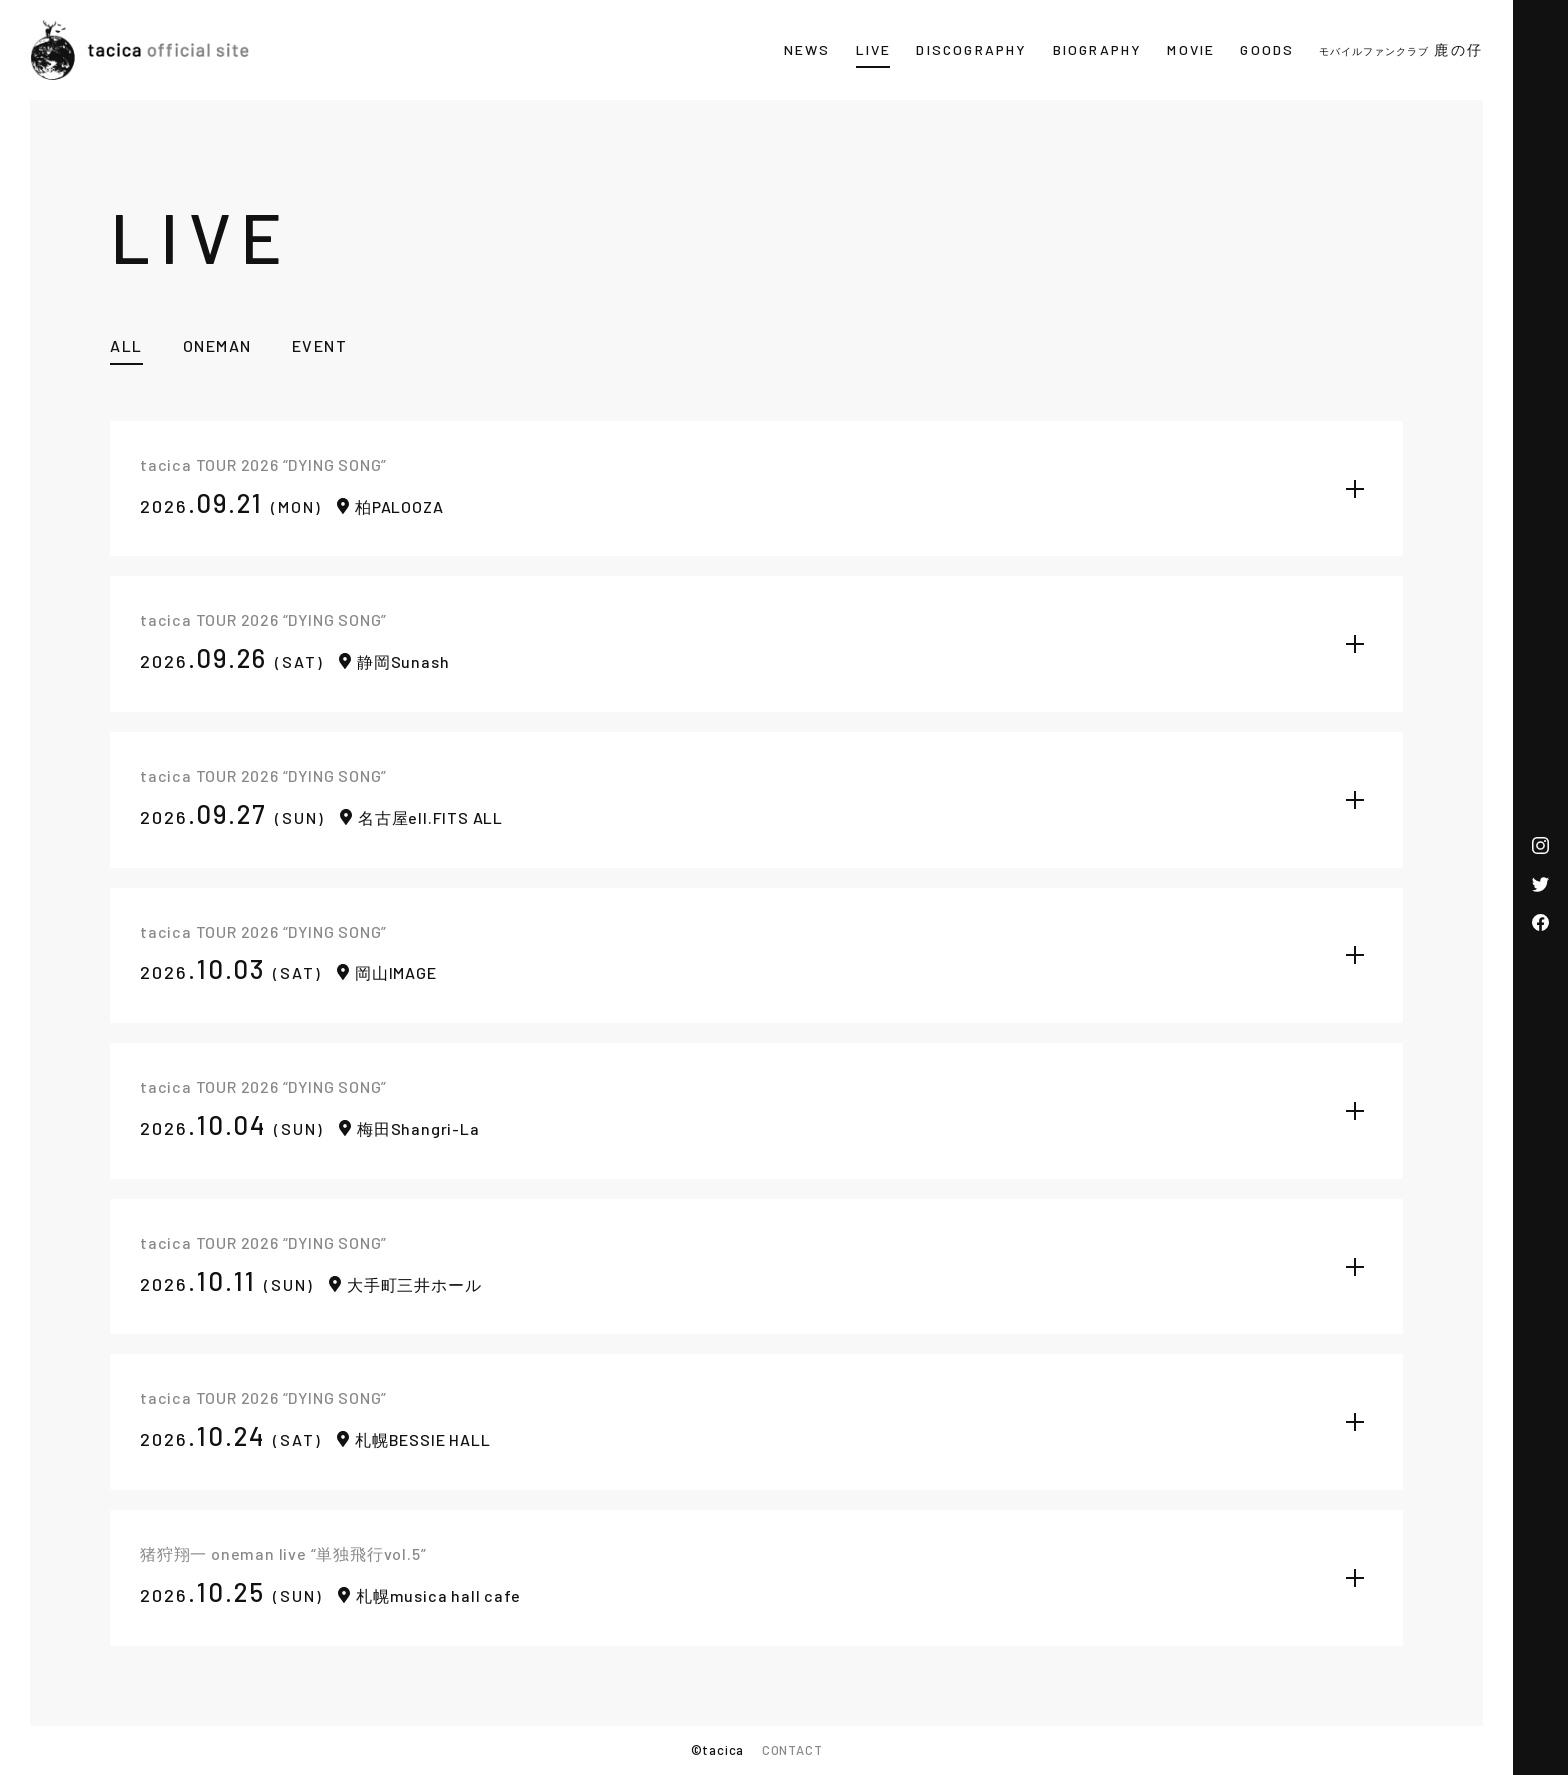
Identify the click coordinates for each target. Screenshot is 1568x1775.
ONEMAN (217, 345)
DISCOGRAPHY (971, 49)
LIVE (874, 49)
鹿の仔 (1401, 49)
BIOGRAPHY (1098, 49)
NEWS (807, 49)
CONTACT (792, 1750)
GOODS (1267, 49)
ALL (126, 345)
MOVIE (1191, 49)
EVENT (320, 345)
